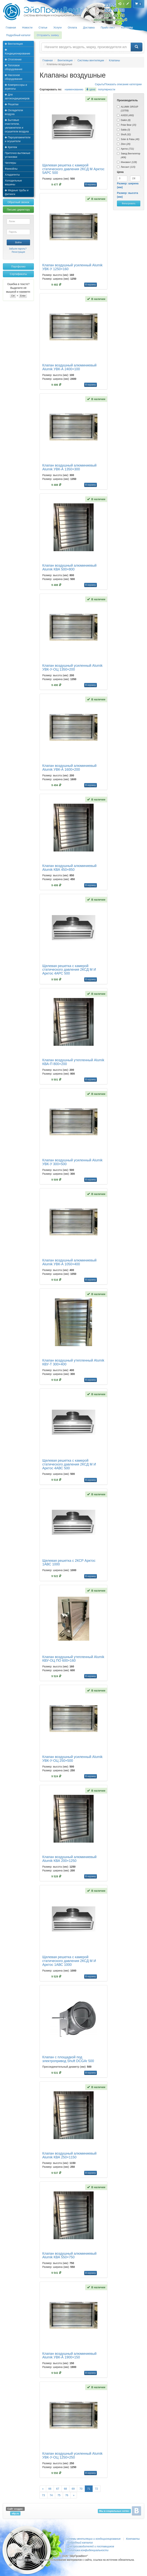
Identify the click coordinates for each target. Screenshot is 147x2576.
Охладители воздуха (14, 112)
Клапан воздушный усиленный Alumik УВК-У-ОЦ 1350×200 (72, 667)
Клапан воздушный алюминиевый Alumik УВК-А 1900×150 (69, 2355)
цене (90, 89)
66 (49, 2488)
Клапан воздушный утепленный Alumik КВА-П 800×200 (73, 1062)
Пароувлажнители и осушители (17, 139)
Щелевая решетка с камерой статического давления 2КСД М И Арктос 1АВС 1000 (69, 1961)
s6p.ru (15, 2513)
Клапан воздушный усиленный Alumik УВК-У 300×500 (72, 1162)
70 (80, 2488)
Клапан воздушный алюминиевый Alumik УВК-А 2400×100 (69, 367)
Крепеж (11, 147)
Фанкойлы (11, 168)
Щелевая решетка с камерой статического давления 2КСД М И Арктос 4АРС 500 (69, 969)
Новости (27, 27)
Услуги (57, 27)
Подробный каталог (18, 35)
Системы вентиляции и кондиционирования (92, 2538)
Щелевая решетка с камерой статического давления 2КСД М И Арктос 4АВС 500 (69, 1464)
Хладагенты (12, 174)
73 (43, 2495)
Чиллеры (10, 162)
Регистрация (18, 252)
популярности (106, 89)
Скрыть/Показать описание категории (118, 84)
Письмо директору (18, 209)
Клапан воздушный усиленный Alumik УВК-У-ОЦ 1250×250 (72, 2455)
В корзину (90, 184)
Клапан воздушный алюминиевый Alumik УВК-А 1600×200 (69, 767)
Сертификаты (18, 273)
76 (66, 2495)
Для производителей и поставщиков (90, 2546)
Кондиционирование (17, 52)
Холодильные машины (13, 182)
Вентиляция (14, 43)
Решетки (11, 104)
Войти (18, 242)
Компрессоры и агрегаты (16, 86)
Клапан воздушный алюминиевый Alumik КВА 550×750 (69, 2255)
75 (58, 2495)
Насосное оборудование (13, 77)
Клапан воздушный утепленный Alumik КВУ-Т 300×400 (73, 1362)
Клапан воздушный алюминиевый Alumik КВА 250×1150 (69, 2155)
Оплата (72, 27)
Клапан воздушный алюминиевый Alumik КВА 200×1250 (69, 1859)
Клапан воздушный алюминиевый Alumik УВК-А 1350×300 (69, 467)
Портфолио (18, 266)
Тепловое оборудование (13, 67)
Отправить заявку (48, 35)
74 (51, 2495)
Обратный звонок (18, 202)
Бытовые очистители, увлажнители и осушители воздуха (17, 125)
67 (57, 2488)
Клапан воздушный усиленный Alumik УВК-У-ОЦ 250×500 (72, 1759)
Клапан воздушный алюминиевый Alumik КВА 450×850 (69, 868)
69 (73, 2488)
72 (96, 2488)
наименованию (74, 89)
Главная (11, 27)
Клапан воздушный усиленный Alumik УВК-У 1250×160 (72, 267)
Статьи (43, 27)
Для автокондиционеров (17, 96)
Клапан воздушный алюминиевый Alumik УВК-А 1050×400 (69, 1262)
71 (88, 2488)
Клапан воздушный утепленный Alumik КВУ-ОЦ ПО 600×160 (73, 1659)
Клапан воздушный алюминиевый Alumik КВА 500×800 (69, 567)
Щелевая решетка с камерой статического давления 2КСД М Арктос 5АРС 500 (73, 169)
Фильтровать (128, 203)
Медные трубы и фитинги (17, 192)
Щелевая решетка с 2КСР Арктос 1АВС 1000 (69, 1562)
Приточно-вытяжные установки (17, 154)
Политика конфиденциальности (87, 2550)
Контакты (127, 27)
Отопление (13, 59)
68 (65, 2488)
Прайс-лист (108, 27)
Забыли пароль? (18, 248)
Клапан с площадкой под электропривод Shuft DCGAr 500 (68, 2059)
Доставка (89, 27)
